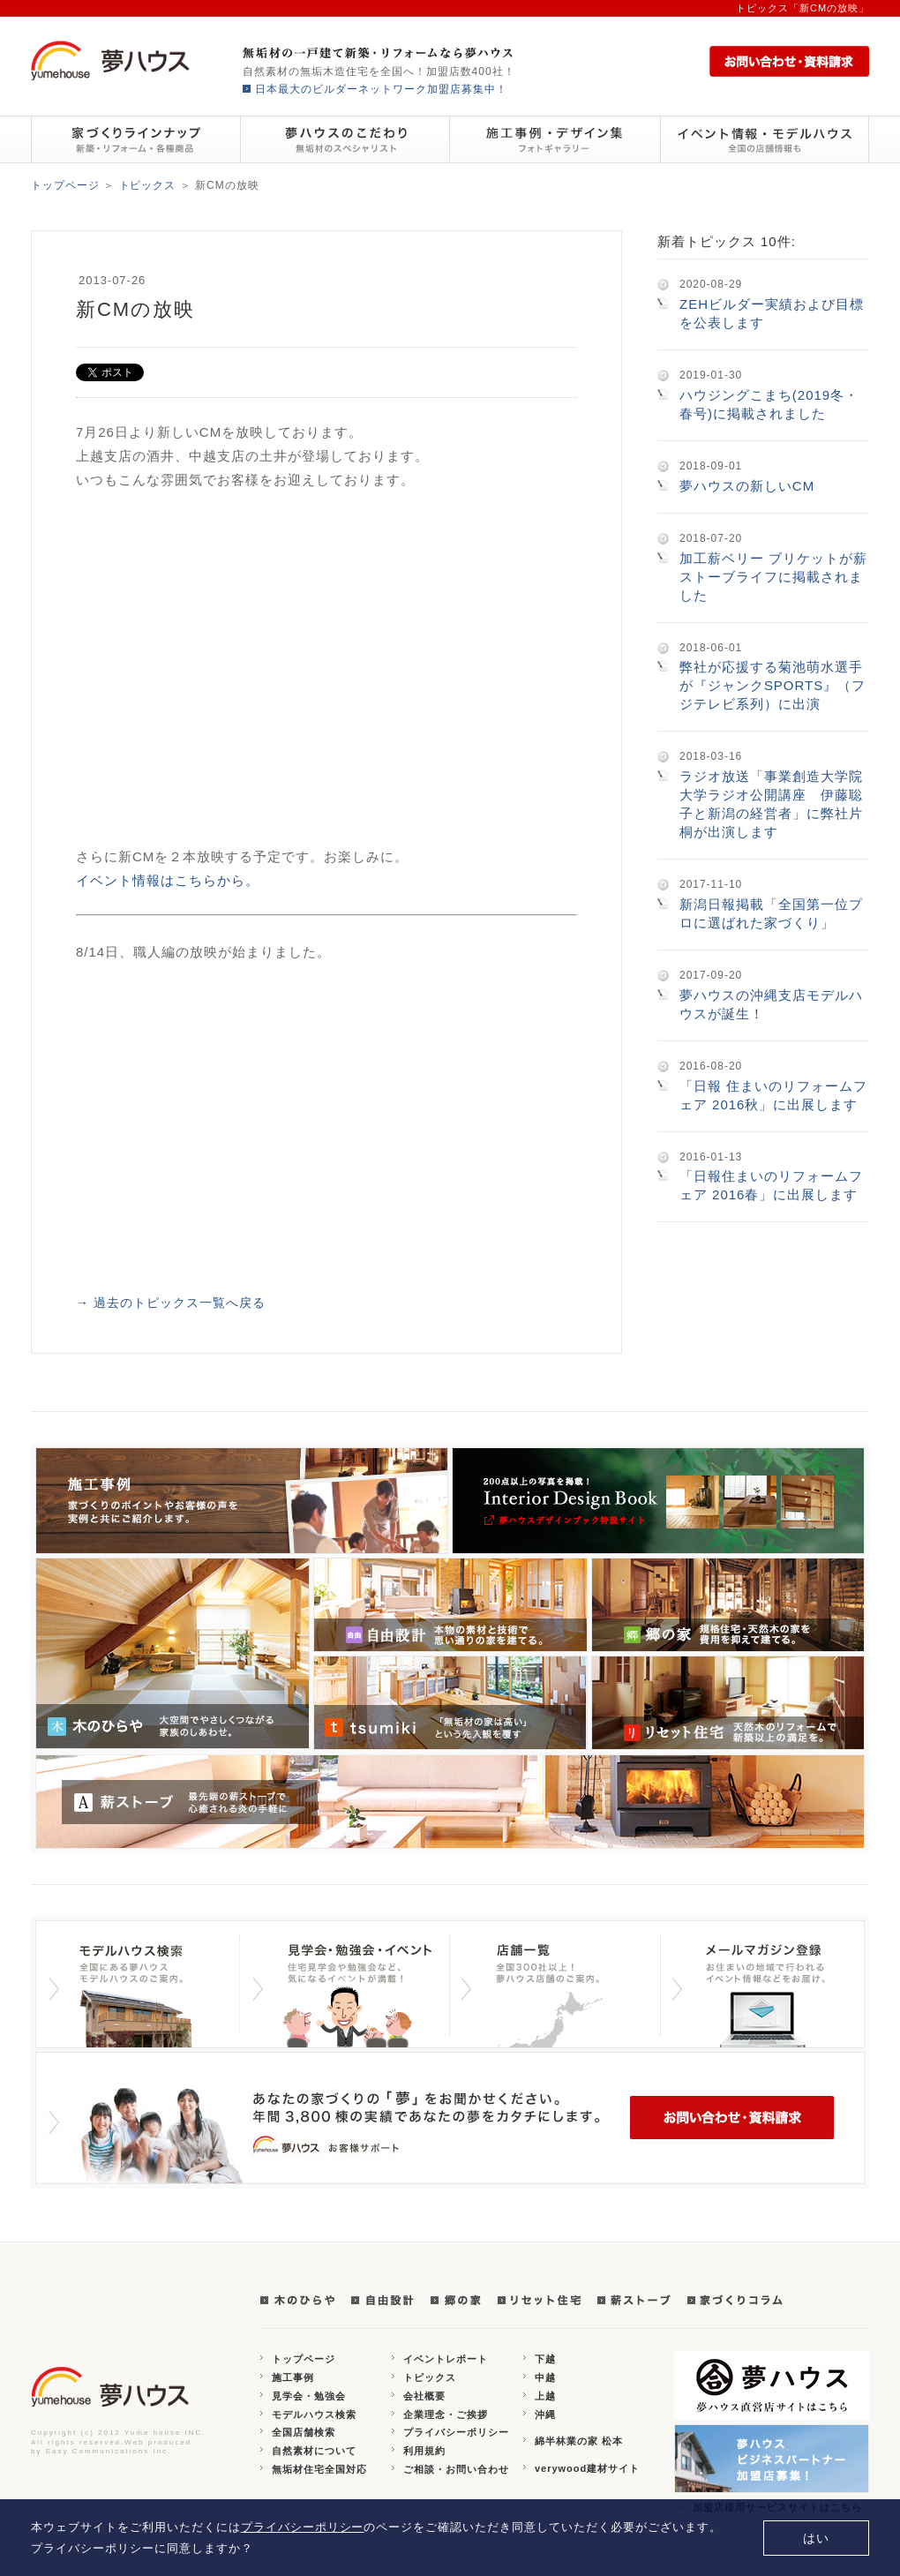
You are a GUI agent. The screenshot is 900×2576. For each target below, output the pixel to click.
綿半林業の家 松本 (579, 2441)
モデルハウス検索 (314, 2414)
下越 (545, 2359)
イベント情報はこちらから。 (167, 880)
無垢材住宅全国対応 (319, 2469)
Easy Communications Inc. (109, 2451)
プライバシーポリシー (456, 2432)
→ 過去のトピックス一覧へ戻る (171, 1303)
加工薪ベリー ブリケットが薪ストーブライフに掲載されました (773, 577)
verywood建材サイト (587, 2468)
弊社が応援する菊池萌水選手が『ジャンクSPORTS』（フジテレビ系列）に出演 (772, 685)
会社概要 (424, 2396)
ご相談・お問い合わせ (456, 2469)
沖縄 (545, 2414)
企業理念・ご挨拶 (445, 2414)
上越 (545, 2396)
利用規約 (424, 2450)
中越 (545, 2377)
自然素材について (314, 2450)
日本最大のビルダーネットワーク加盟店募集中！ (381, 89)
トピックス (147, 185)
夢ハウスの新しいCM (746, 485)
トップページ (65, 185)
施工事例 (293, 2377)
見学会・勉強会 (309, 2396)
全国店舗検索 (303, 2432)
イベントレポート (445, 2359)
